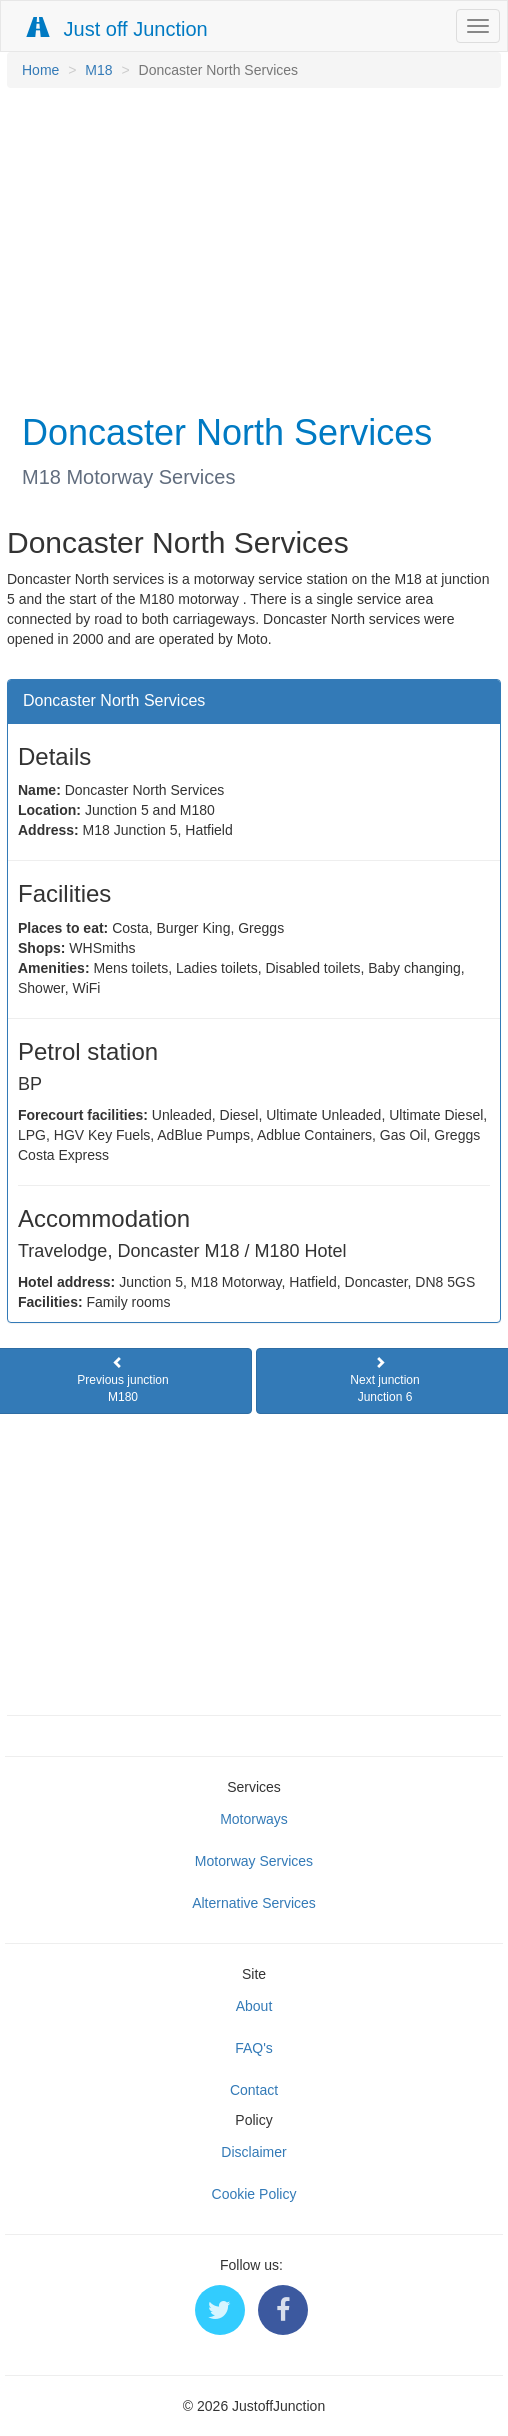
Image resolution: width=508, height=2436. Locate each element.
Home (40, 70)
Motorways (254, 1819)
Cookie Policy (254, 2194)
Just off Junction (118, 28)
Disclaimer (253, 2152)
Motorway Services (254, 1861)
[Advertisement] (249, 248)
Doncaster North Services (114, 700)
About (254, 2006)
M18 (98, 70)
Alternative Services (254, 1903)
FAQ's (254, 2048)
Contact (254, 2090)
